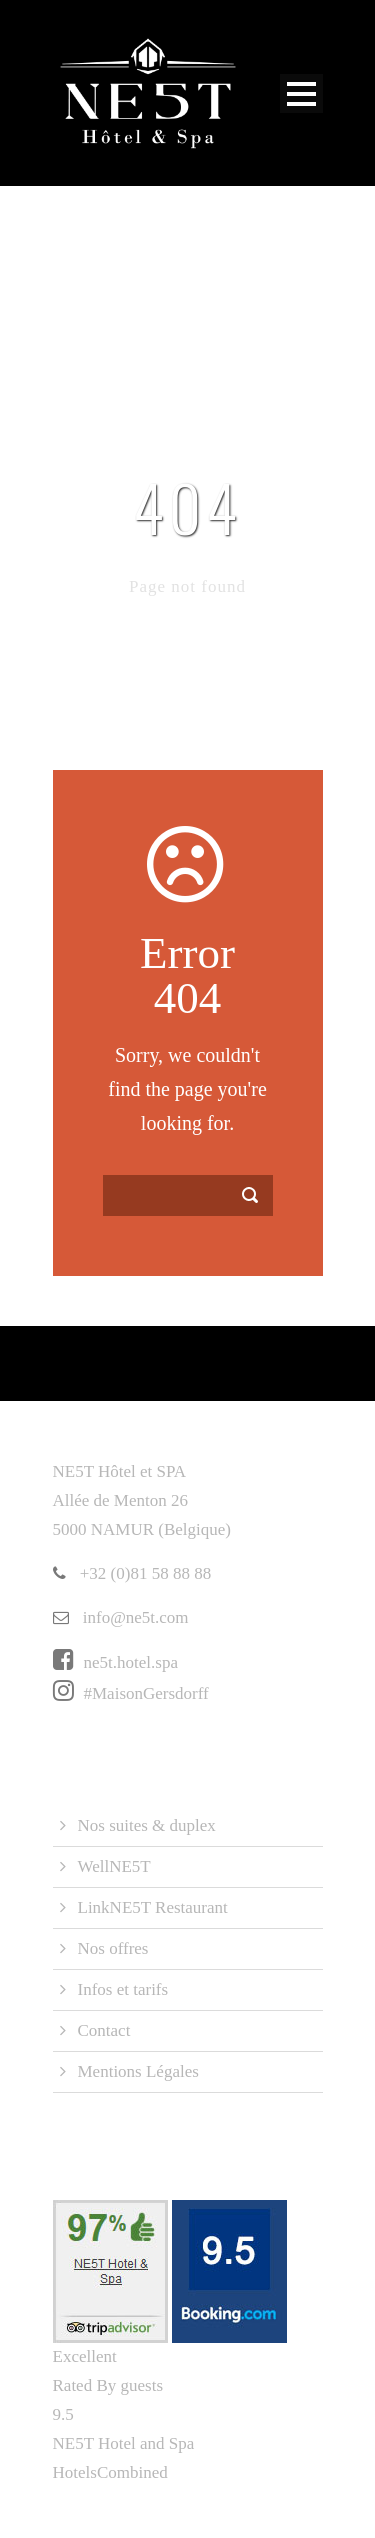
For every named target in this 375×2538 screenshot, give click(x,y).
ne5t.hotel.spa (115, 1662)
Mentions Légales (138, 2071)
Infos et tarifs (123, 1989)
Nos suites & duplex (147, 1825)
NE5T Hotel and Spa (124, 2443)
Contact (104, 2030)
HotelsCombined (110, 2472)
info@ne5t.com (121, 1617)
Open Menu (301, 93)
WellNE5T (114, 1866)
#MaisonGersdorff (131, 1693)
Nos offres (113, 1948)
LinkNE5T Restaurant (153, 1907)
